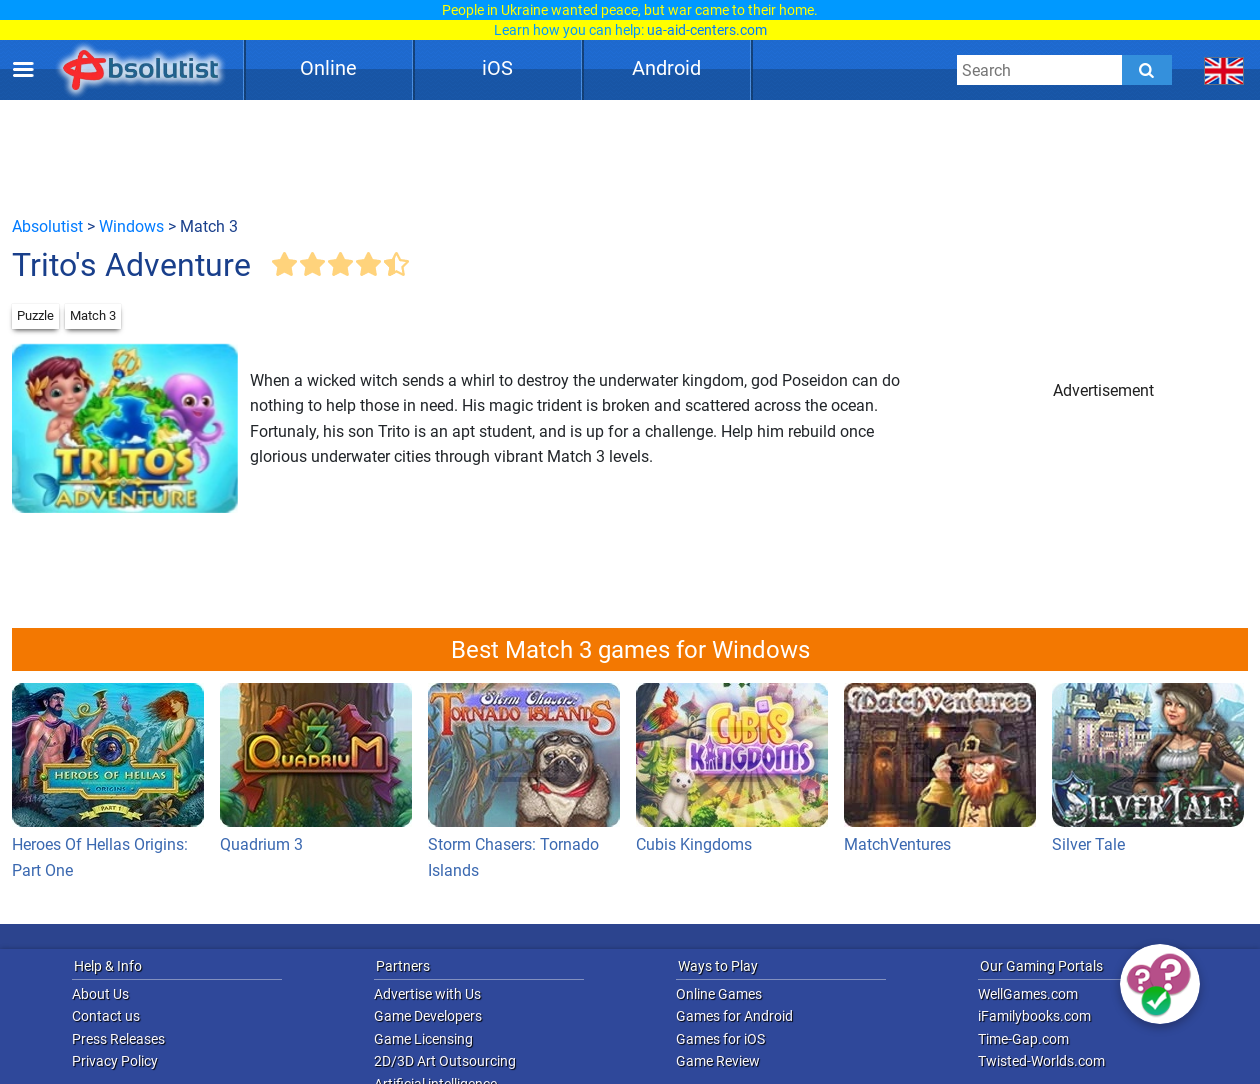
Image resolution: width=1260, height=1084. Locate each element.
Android (666, 68)
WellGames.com (1028, 994)
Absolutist (47, 226)
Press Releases (118, 1039)
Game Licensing (423, 1039)
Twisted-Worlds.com (1041, 1061)
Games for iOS (720, 1039)
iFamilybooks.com (1034, 1016)
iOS (497, 68)
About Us (100, 994)
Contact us (106, 1016)
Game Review (718, 1061)
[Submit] (1147, 70)
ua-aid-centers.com (707, 30)
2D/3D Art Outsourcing (445, 1061)
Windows (131, 226)
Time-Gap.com (1023, 1039)
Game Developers (428, 1016)
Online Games (719, 994)
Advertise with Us (427, 994)
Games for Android (734, 1016)
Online (328, 68)
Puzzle (35, 315)
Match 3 (93, 315)
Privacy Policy (115, 1061)
